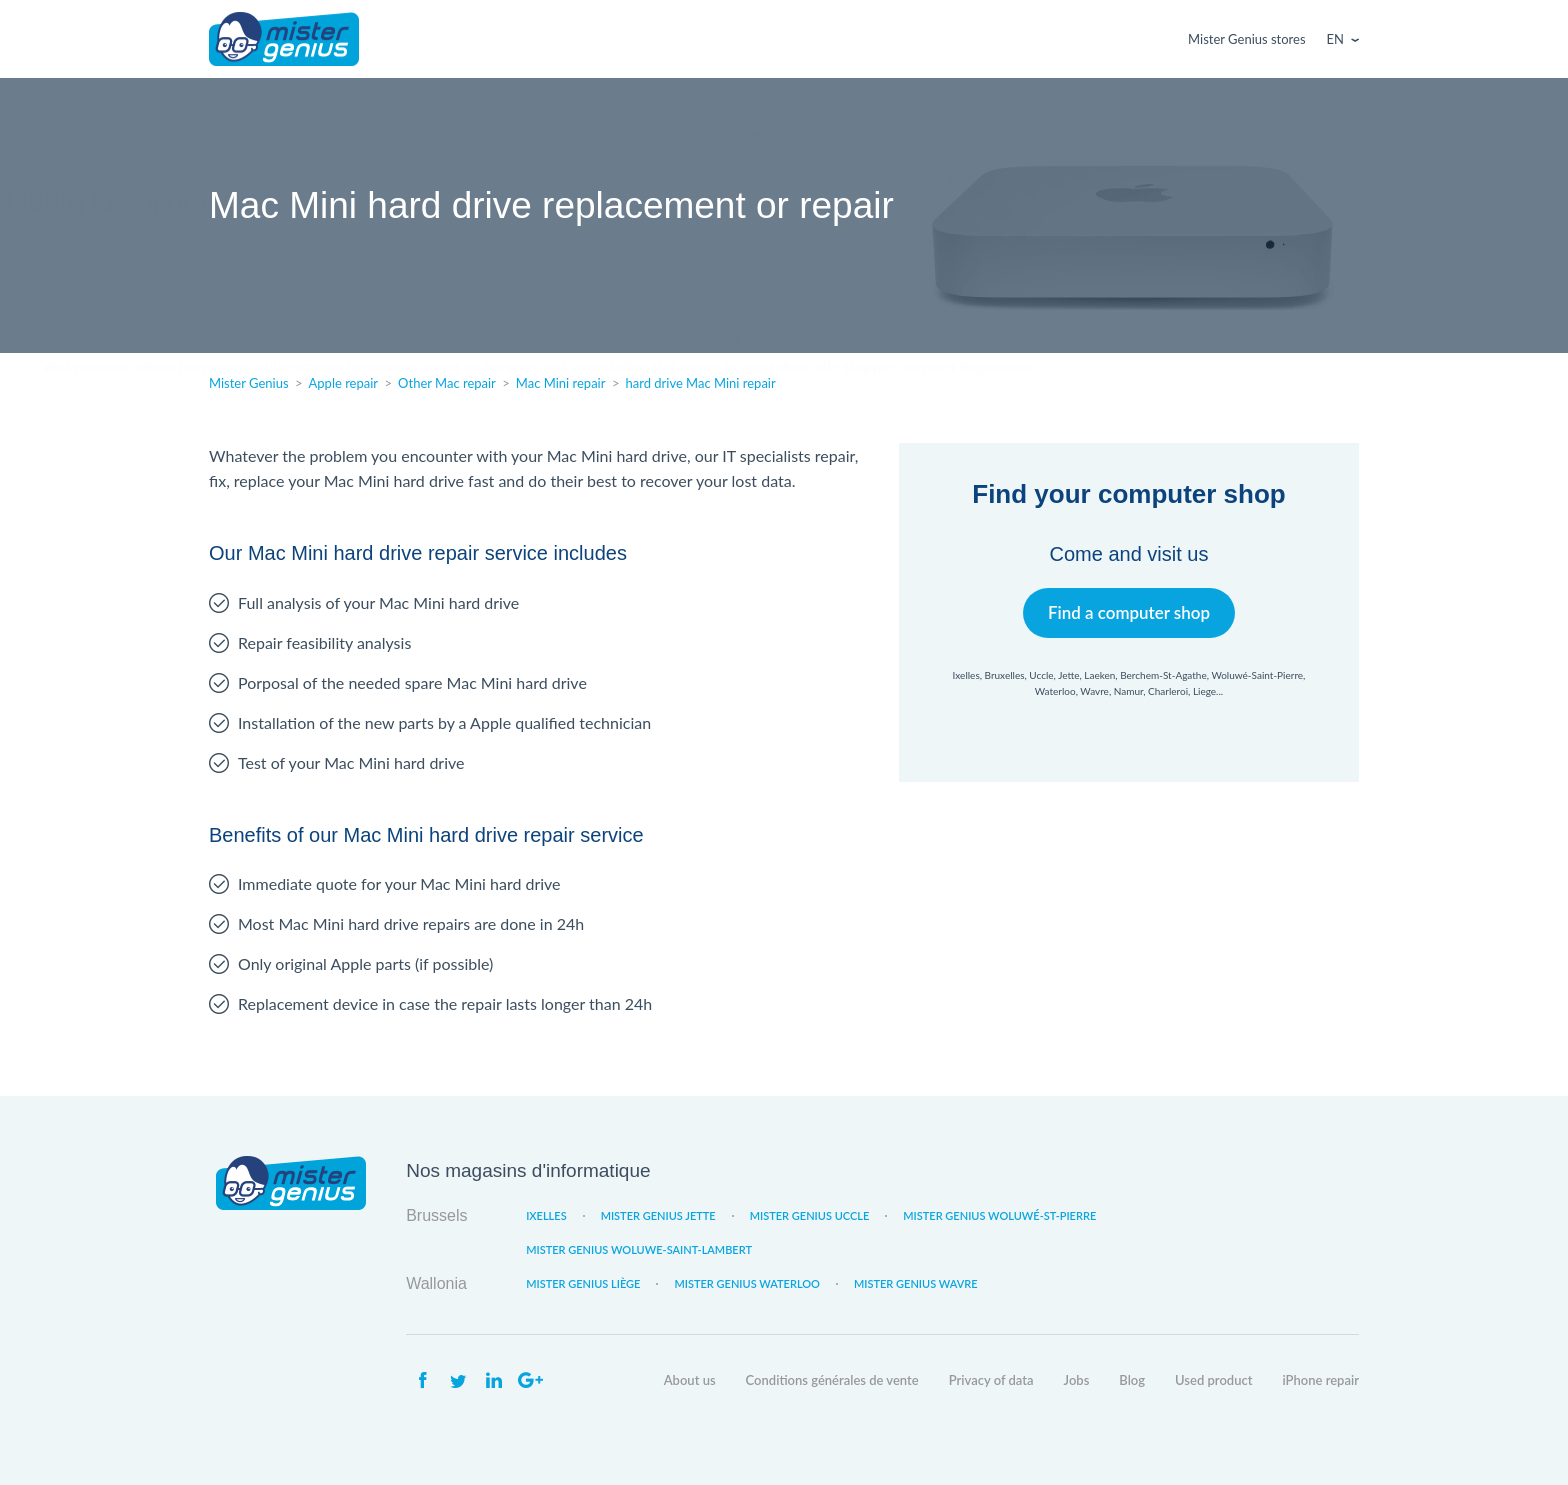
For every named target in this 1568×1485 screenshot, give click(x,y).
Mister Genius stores (1246, 39)
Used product (1213, 1380)
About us (690, 1380)
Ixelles (546, 1215)
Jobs (1077, 1380)
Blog (1132, 1380)
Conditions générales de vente (832, 1380)
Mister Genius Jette (658, 1215)
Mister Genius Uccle (810, 1215)
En (1335, 39)
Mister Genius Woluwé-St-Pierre (999, 1215)
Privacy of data (991, 1380)
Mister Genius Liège (583, 1283)
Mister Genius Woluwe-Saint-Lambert (639, 1249)
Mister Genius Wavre (916, 1283)
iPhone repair (1320, 1380)
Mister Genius (284, 39)
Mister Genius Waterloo (747, 1283)
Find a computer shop (1129, 612)
